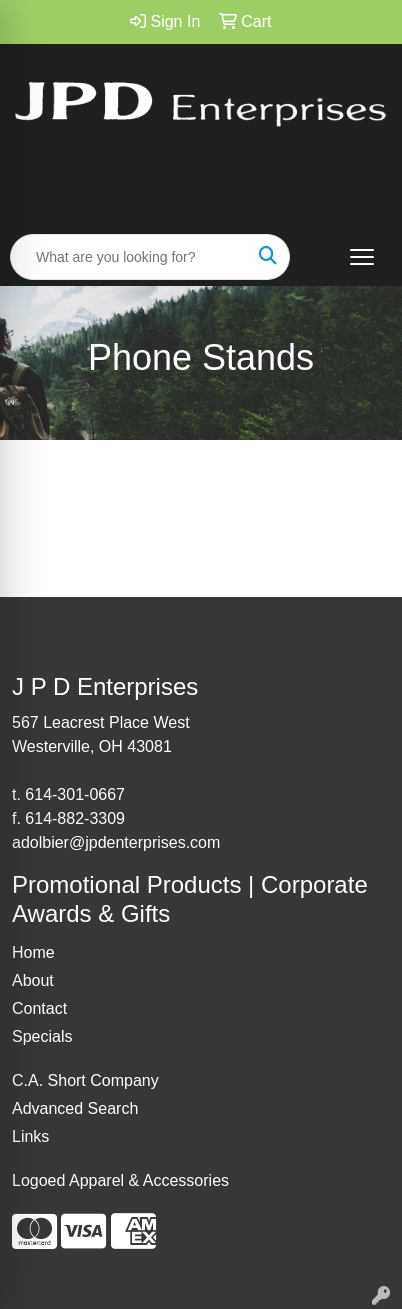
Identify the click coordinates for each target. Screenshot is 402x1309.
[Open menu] (362, 257)
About (33, 980)
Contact (39, 1008)
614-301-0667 (75, 794)
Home (33, 952)
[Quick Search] (129, 257)
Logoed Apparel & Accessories (120, 1180)
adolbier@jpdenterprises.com (116, 842)
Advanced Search (75, 1108)
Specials (42, 1036)
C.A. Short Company (85, 1080)
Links (30, 1136)
